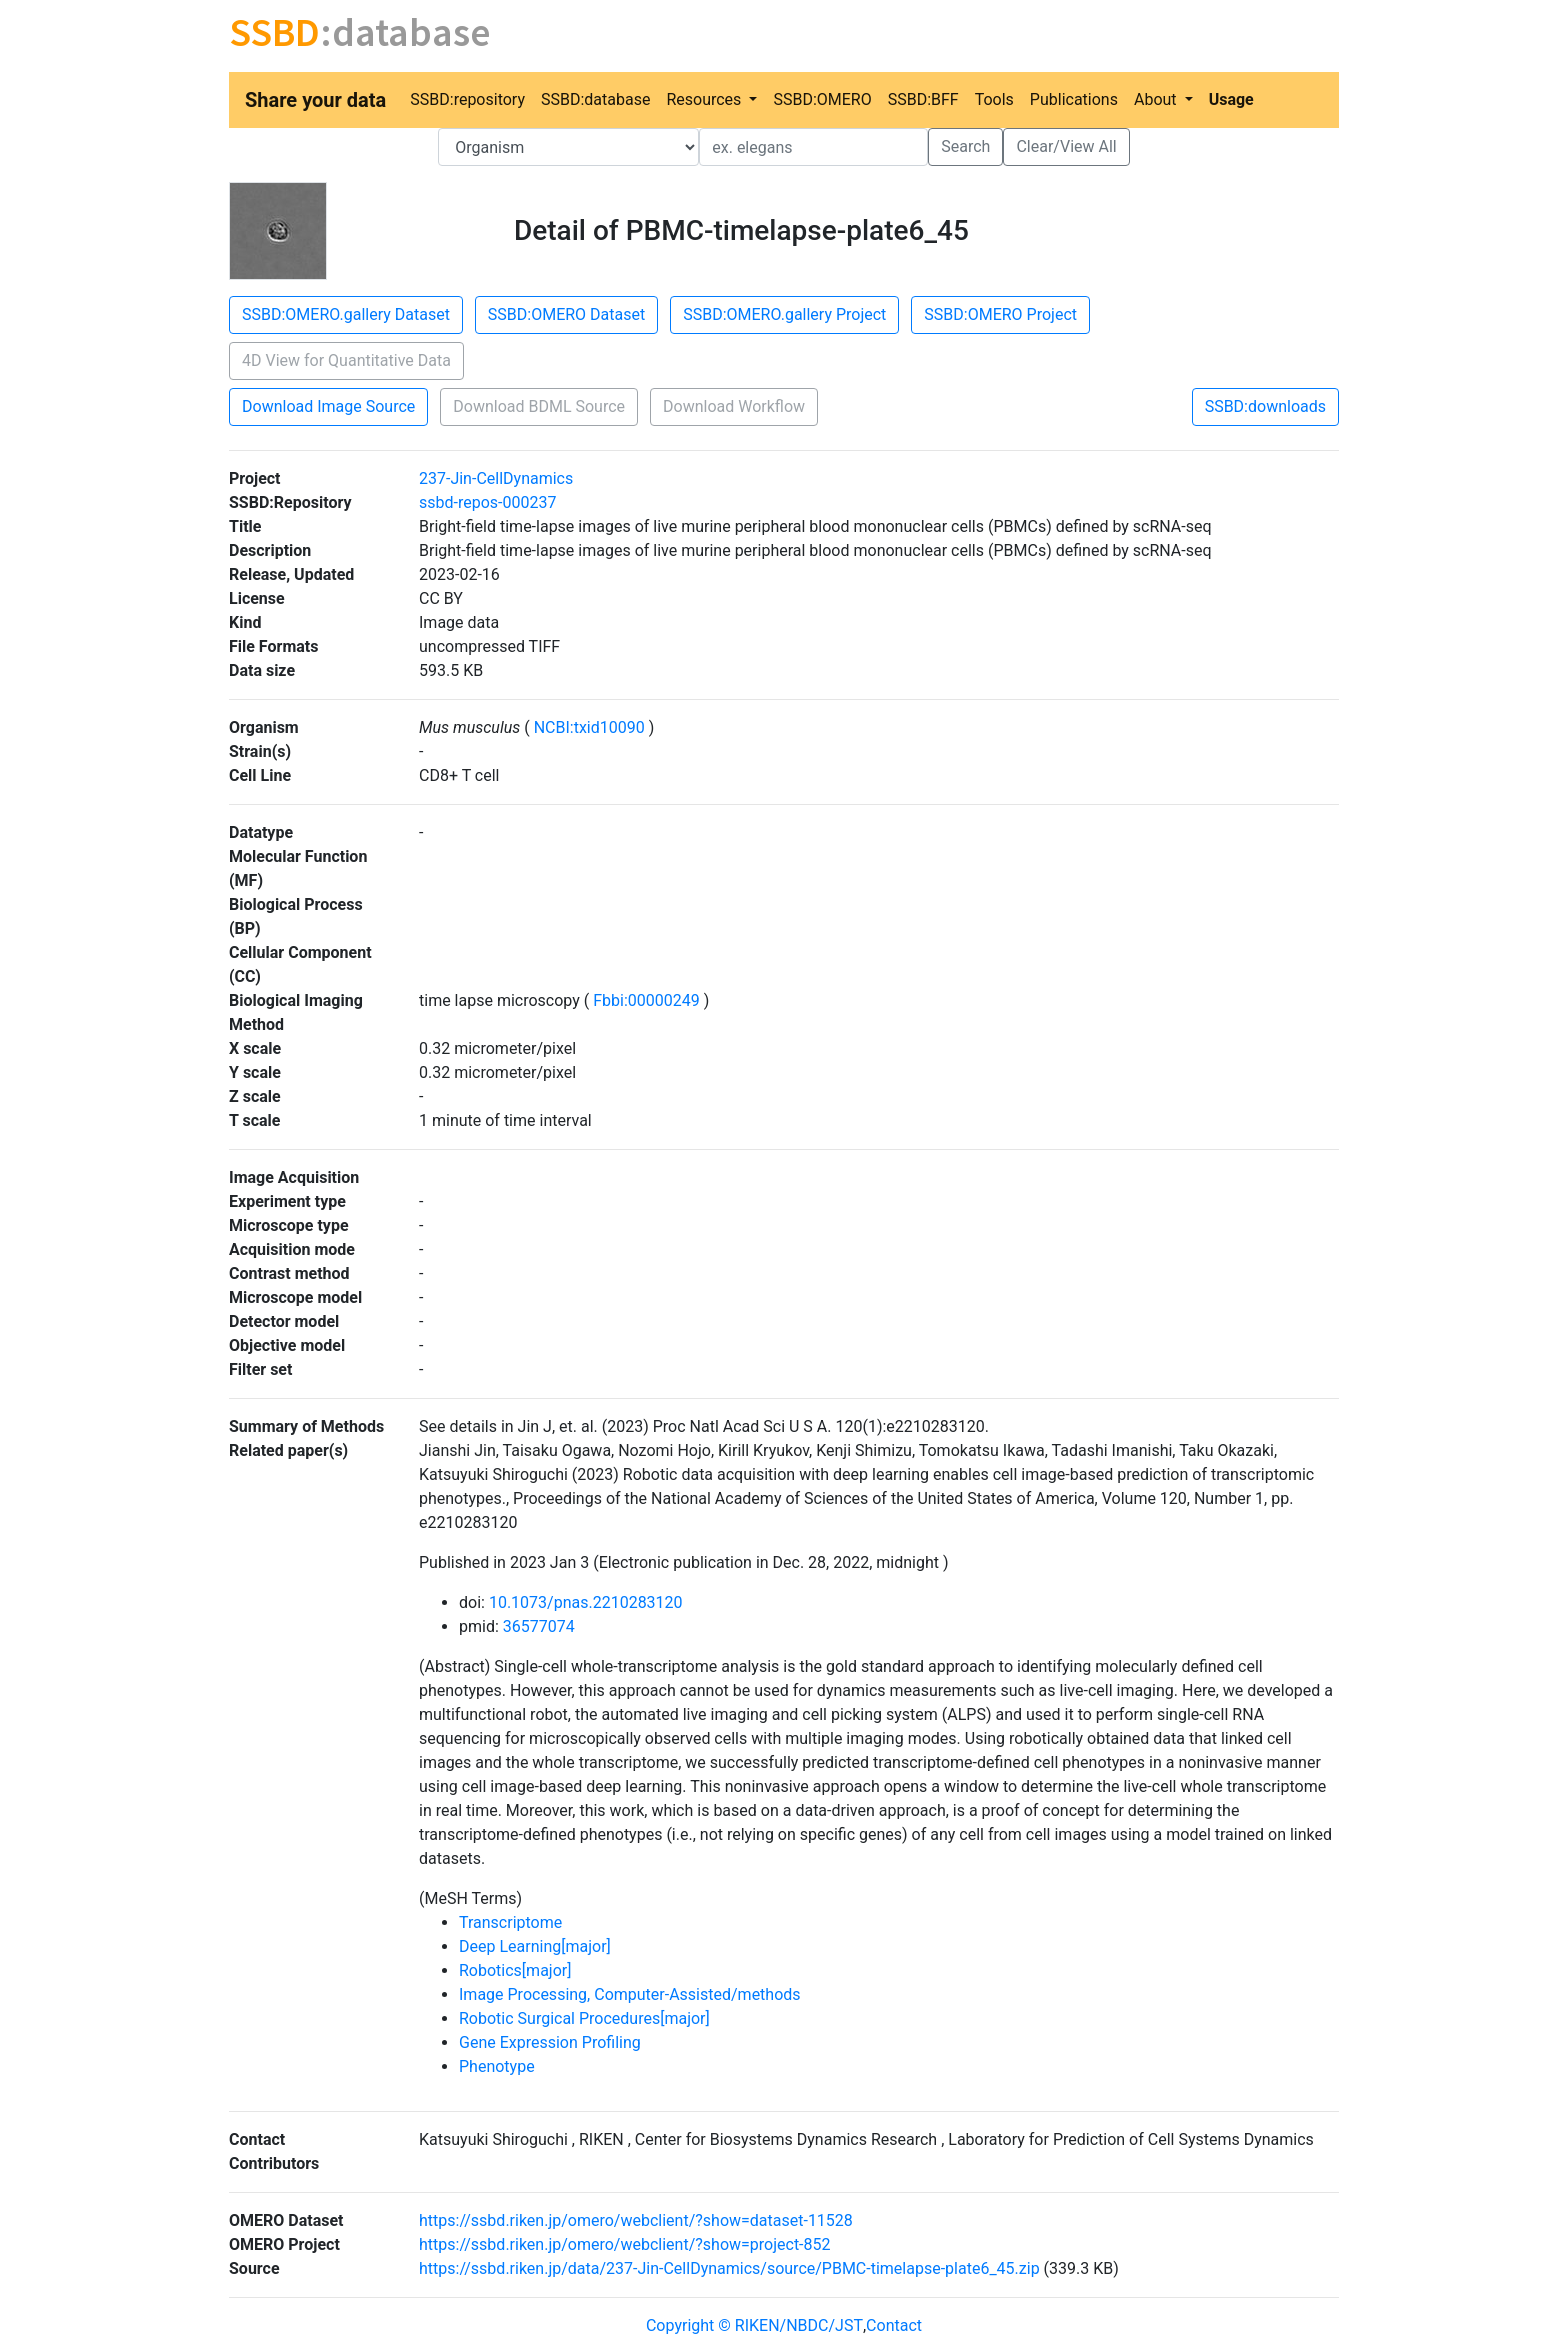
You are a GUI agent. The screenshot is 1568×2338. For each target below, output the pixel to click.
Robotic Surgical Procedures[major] (584, 2018)
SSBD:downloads (1265, 406)
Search (965, 146)
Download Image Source (328, 406)
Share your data (315, 100)
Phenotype (497, 2066)
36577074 (539, 1626)
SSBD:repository (467, 99)
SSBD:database (595, 99)
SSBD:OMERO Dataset (566, 314)
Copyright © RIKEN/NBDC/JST (754, 2325)
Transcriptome (510, 1922)
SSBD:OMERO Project (1000, 314)
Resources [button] (705, 99)
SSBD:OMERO (822, 99)
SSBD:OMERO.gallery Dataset (346, 314)
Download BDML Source (539, 406)
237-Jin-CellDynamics (496, 478)
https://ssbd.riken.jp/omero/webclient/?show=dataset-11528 (636, 2220)
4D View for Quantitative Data (346, 360)
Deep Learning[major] (535, 1946)
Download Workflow (734, 406)
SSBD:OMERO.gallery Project (784, 314)
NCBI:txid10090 (589, 727)
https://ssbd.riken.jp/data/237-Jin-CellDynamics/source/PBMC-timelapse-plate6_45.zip (729, 2268)
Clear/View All (1066, 146)
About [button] (1157, 99)
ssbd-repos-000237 (487, 502)
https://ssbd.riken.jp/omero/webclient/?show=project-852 (625, 2244)
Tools (994, 99)
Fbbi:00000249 (646, 1000)
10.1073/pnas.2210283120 (586, 1602)
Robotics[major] (515, 1970)
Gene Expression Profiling (550, 2042)
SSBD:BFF (923, 99)
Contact (894, 2325)
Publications (1074, 99)
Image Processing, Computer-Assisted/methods (630, 1994)
